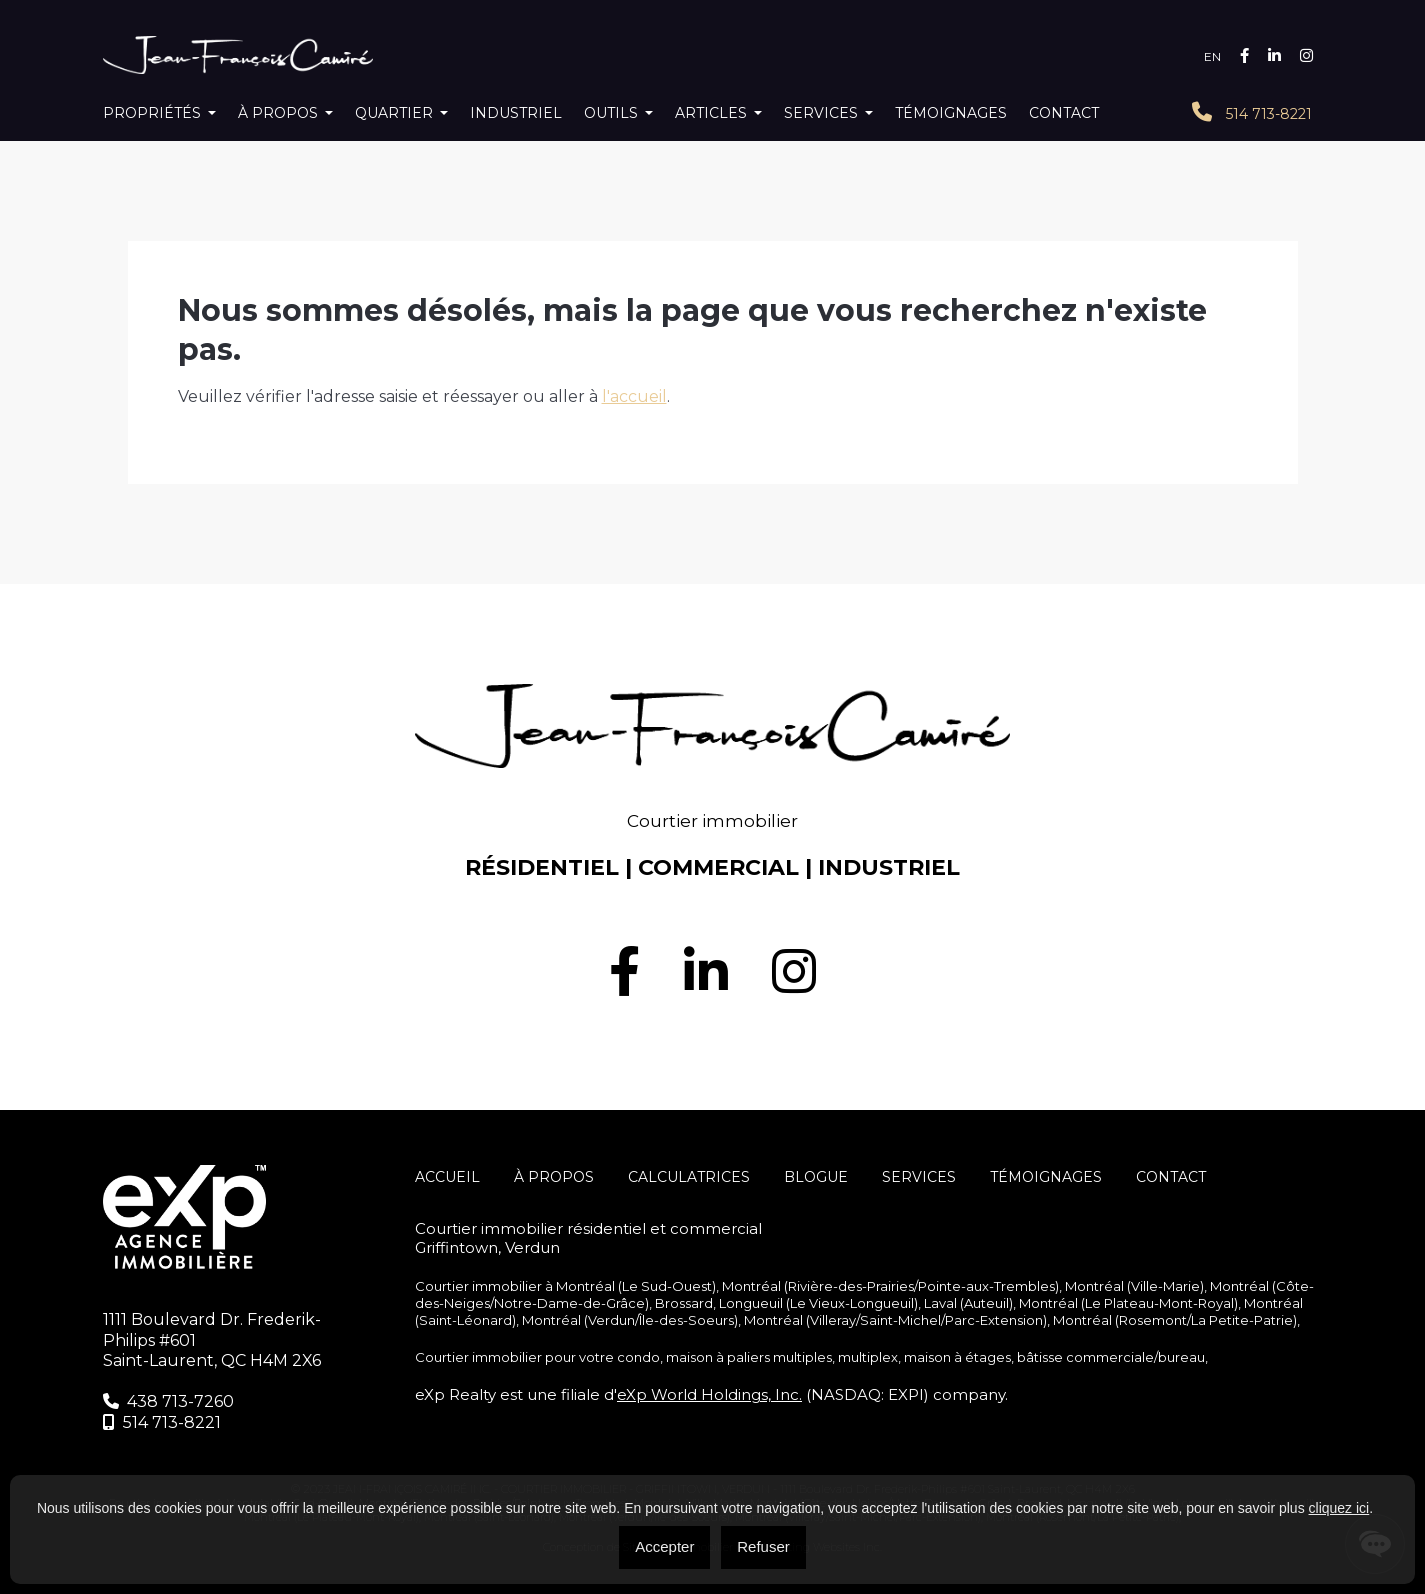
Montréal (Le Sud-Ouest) (636, 1286)
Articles (711, 113)
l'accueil (634, 396)
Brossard (684, 1303)
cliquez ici (1339, 1508)
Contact (1064, 113)
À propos (278, 113)
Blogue (816, 1177)
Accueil (447, 1177)
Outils (611, 113)
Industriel (516, 113)
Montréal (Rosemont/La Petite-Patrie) (1175, 1320)
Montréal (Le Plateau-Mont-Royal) (1128, 1303)
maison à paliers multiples (749, 1357)
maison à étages (957, 1357)
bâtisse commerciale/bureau (1111, 1357)
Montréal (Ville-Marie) (1134, 1286)
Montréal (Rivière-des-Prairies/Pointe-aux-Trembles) (890, 1286)
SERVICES (919, 1177)
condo (638, 1357)
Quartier (394, 113)
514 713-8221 (1252, 112)
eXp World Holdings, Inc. (709, 1394)
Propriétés (152, 113)
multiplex (868, 1357)
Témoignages (951, 113)
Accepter (664, 1546)
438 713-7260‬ (168, 1401)
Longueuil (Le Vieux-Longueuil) (818, 1303)
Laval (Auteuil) (968, 1303)
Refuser (763, 1546)
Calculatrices (689, 1177)
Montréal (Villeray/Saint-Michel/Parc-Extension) (895, 1320)
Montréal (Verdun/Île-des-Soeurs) (630, 1320)
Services (821, 113)
